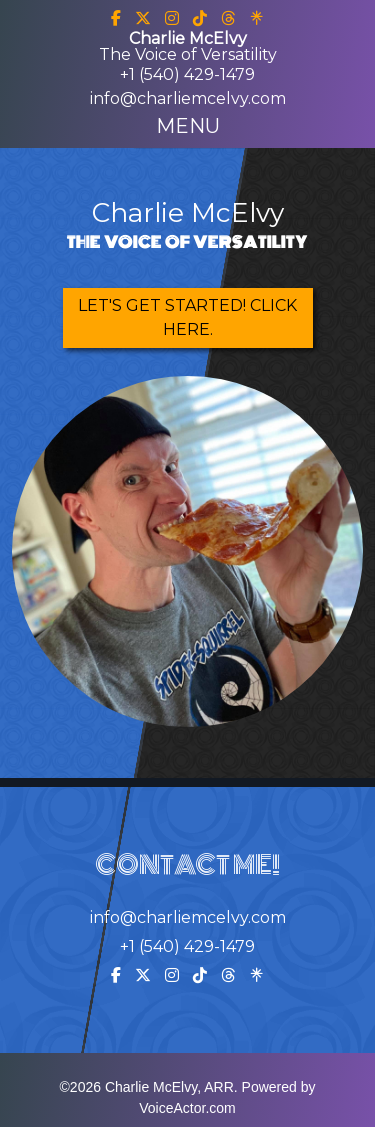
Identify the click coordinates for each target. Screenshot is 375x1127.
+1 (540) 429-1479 (187, 74)
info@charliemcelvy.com (188, 98)
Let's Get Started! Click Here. (187, 317)
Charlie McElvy (188, 213)
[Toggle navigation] (188, 126)
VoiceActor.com (187, 1108)
